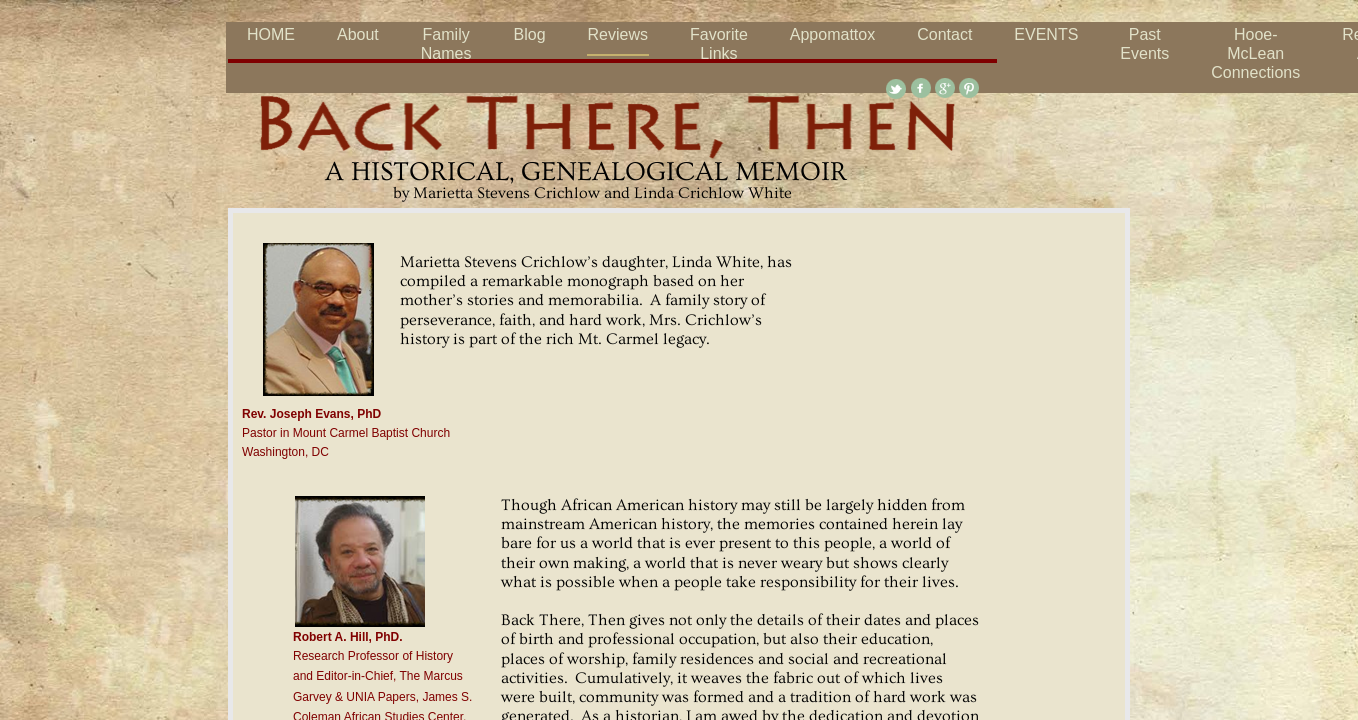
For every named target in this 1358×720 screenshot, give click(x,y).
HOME (271, 34)
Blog (530, 34)
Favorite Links (719, 44)
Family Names (446, 44)
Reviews (618, 34)
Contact (944, 34)
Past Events (1144, 44)
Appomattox (832, 34)
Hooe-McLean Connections (1255, 53)
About (358, 34)
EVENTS (1046, 34)
